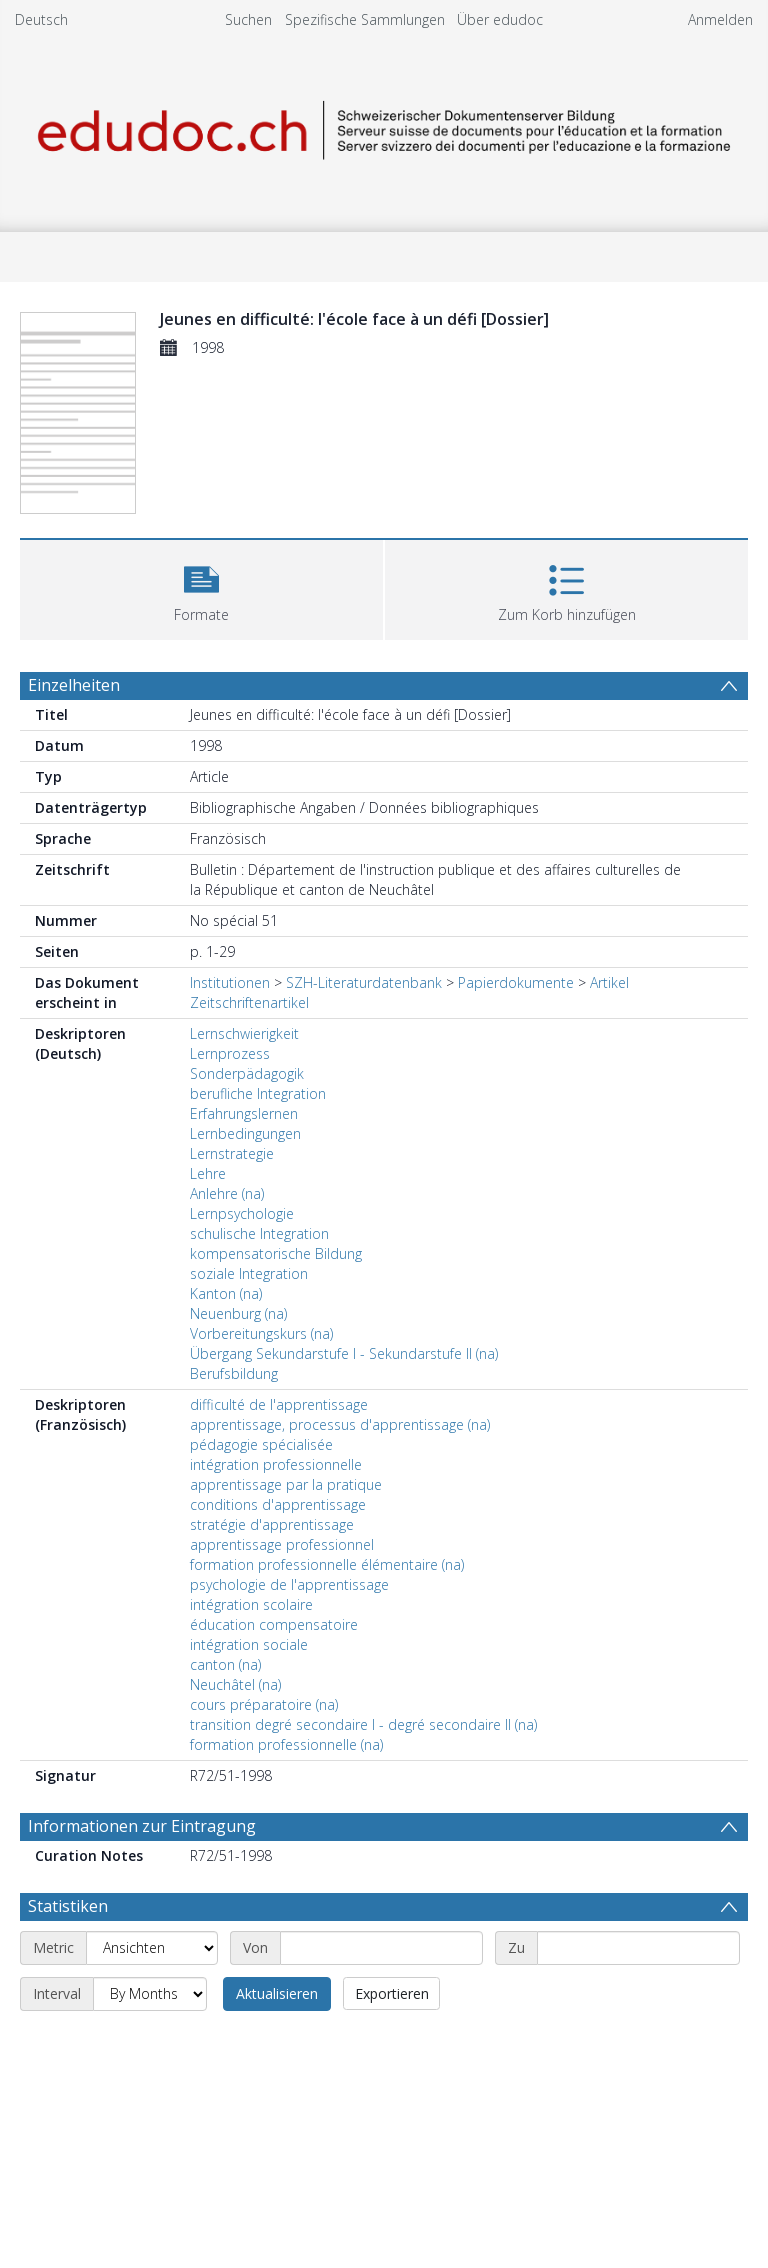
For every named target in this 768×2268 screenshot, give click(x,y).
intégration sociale (249, 1644)
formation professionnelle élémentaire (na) (327, 1564)
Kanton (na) (226, 1293)
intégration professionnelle (276, 1464)
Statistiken (68, 1906)
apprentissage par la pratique (286, 1484)
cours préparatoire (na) (264, 1704)
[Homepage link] (383, 126)
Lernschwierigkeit (244, 1033)
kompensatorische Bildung (276, 1253)
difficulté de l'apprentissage (279, 1404)
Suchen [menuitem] (248, 19)
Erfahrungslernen (244, 1113)
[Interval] (150, 1994)
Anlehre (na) (227, 1193)
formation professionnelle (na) (286, 1744)
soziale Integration (249, 1273)
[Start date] (381, 1948)
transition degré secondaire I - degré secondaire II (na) (363, 1724)
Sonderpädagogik (247, 1073)
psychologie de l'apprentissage (289, 1584)
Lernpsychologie (242, 1213)
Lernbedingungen (245, 1133)
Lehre (208, 1173)
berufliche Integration (258, 1093)
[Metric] (152, 1948)
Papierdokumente (516, 982)
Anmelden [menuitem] (720, 19)
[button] (201, 587)
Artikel (609, 982)
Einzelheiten (74, 685)
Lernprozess (230, 1053)
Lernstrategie (232, 1153)
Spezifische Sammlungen (365, 19)
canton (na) (225, 1664)
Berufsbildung (234, 1373)
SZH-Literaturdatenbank (364, 982)
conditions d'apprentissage (278, 1504)
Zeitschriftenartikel (249, 1002)
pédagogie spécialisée (261, 1444)
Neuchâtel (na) (235, 1684)
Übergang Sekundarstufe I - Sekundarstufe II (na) (344, 1353)
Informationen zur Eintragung (142, 1826)
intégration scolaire (251, 1604)
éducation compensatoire (274, 1624)
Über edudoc (500, 19)
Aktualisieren (277, 1993)
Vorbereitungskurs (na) (261, 1333)
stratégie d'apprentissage (272, 1524)
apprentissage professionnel (282, 1544)
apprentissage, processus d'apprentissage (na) (340, 1424)
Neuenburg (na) (238, 1313)
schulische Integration (259, 1233)
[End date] (638, 1948)
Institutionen (230, 982)
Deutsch (41, 19)
